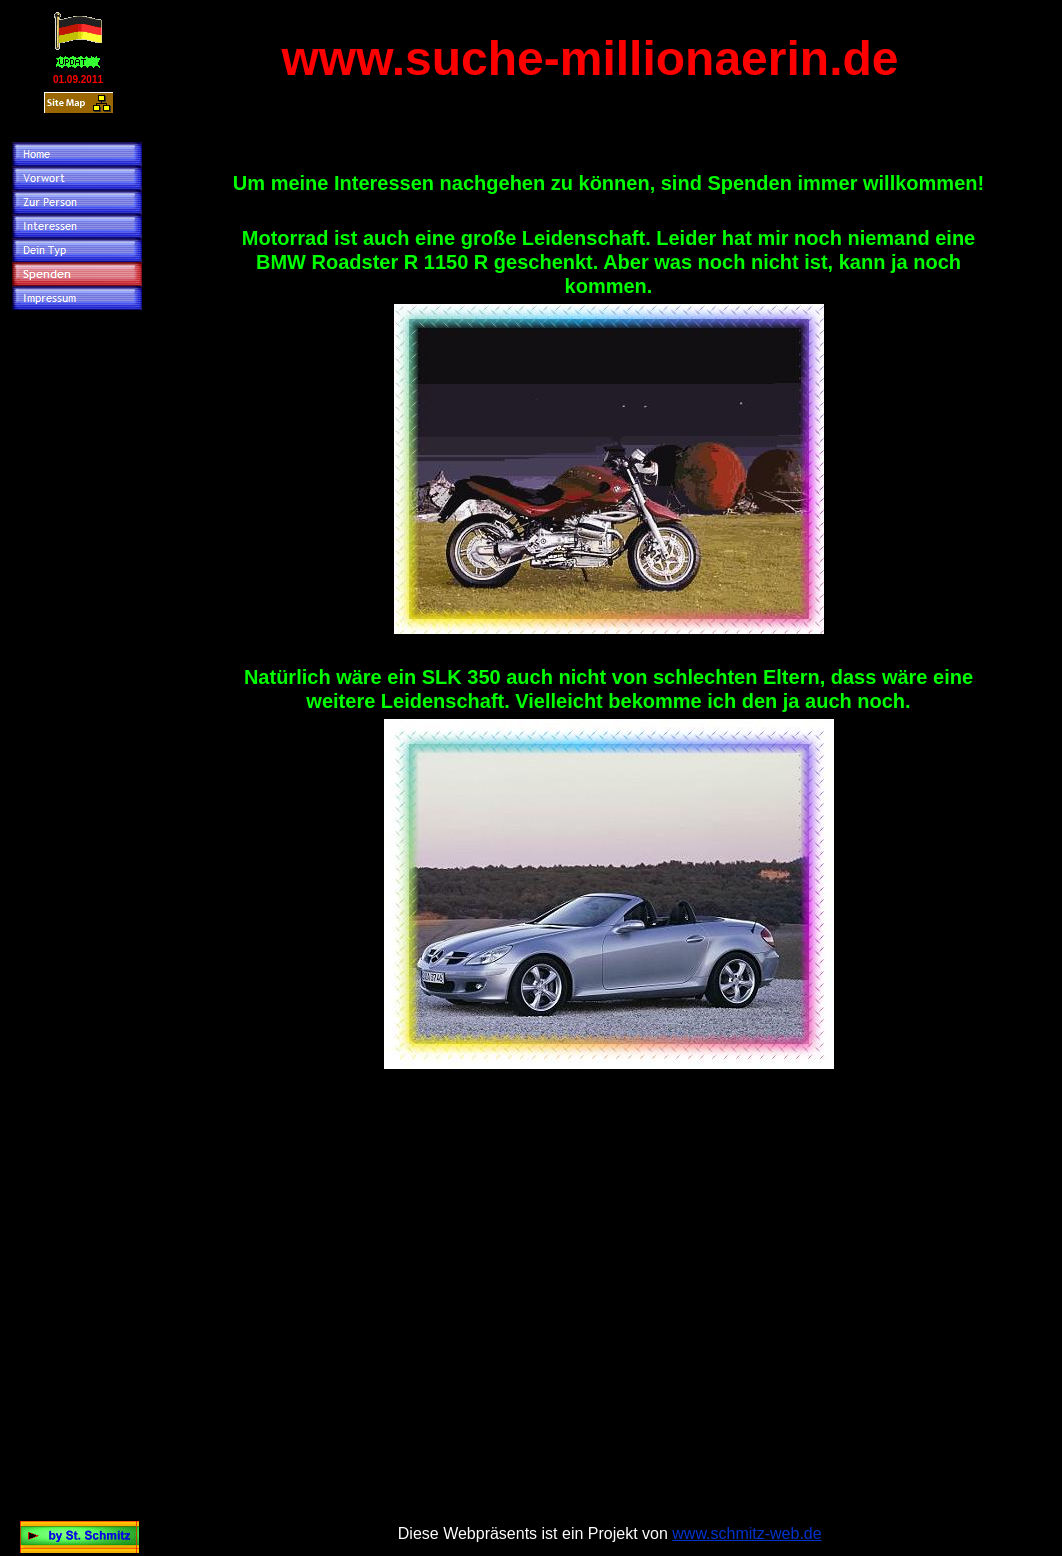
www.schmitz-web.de (746, 1533)
